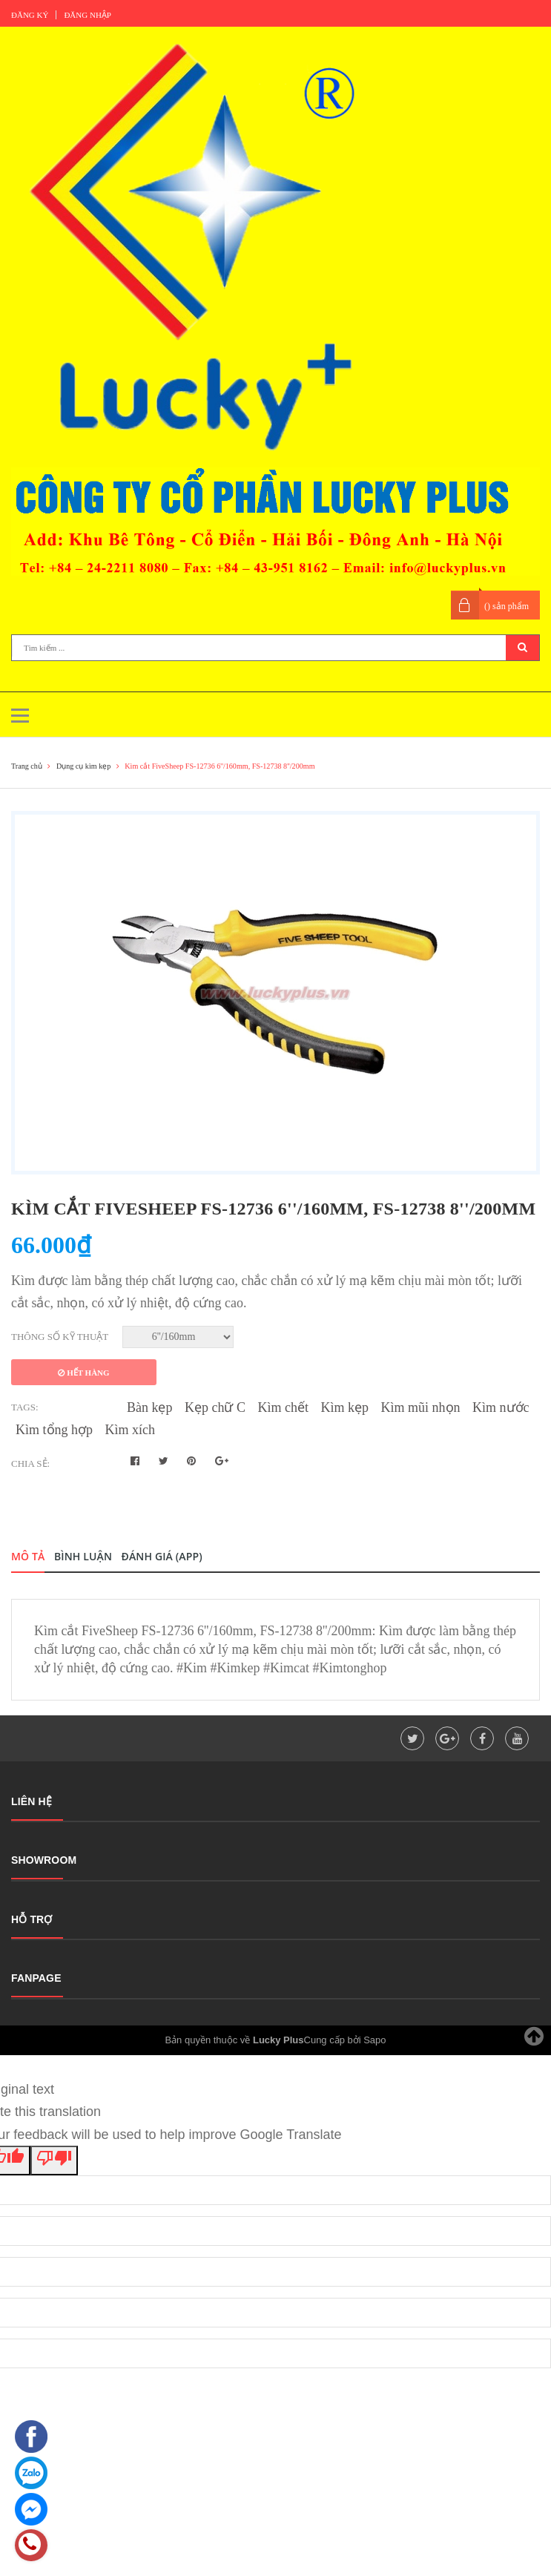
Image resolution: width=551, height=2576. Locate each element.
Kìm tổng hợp (54, 1429)
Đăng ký (29, 14)
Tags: (25, 1407)
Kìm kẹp (345, 1407)
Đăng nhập (87, 14)
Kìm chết (283, 1407)
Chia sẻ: (30, 1463)
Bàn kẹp (150, 1407)
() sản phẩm (506, 606)
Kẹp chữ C (215, 1407)
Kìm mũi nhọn (421, 1407)
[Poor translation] (54, 2160)
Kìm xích (130, 1429)
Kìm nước (500, 1407)
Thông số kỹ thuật (59, 1336)
